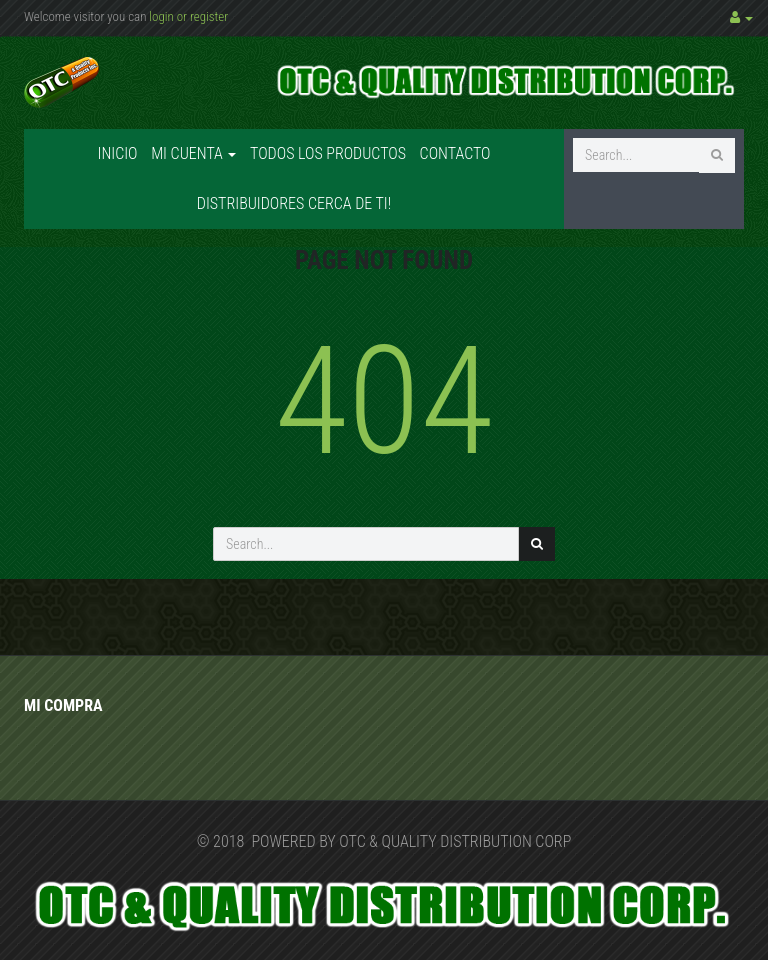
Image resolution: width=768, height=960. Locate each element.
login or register (188, 16)
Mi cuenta (193, 153)
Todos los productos (328, 153)
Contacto (455, 153)
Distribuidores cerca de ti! (294, 203)
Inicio (117, 153)
